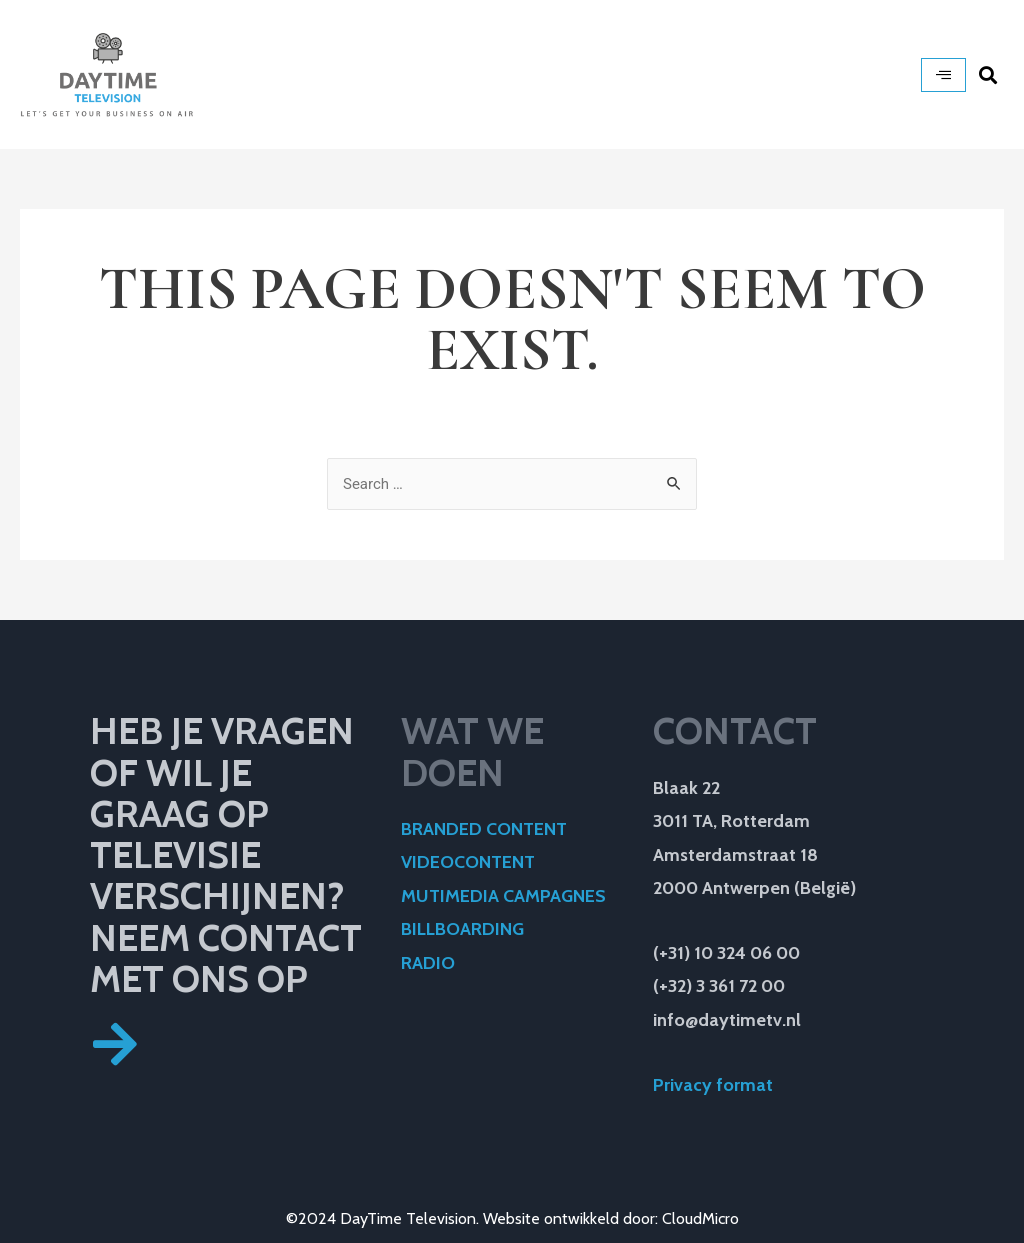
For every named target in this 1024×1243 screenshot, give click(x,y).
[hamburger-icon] (943, 75)
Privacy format (715, 1085)
